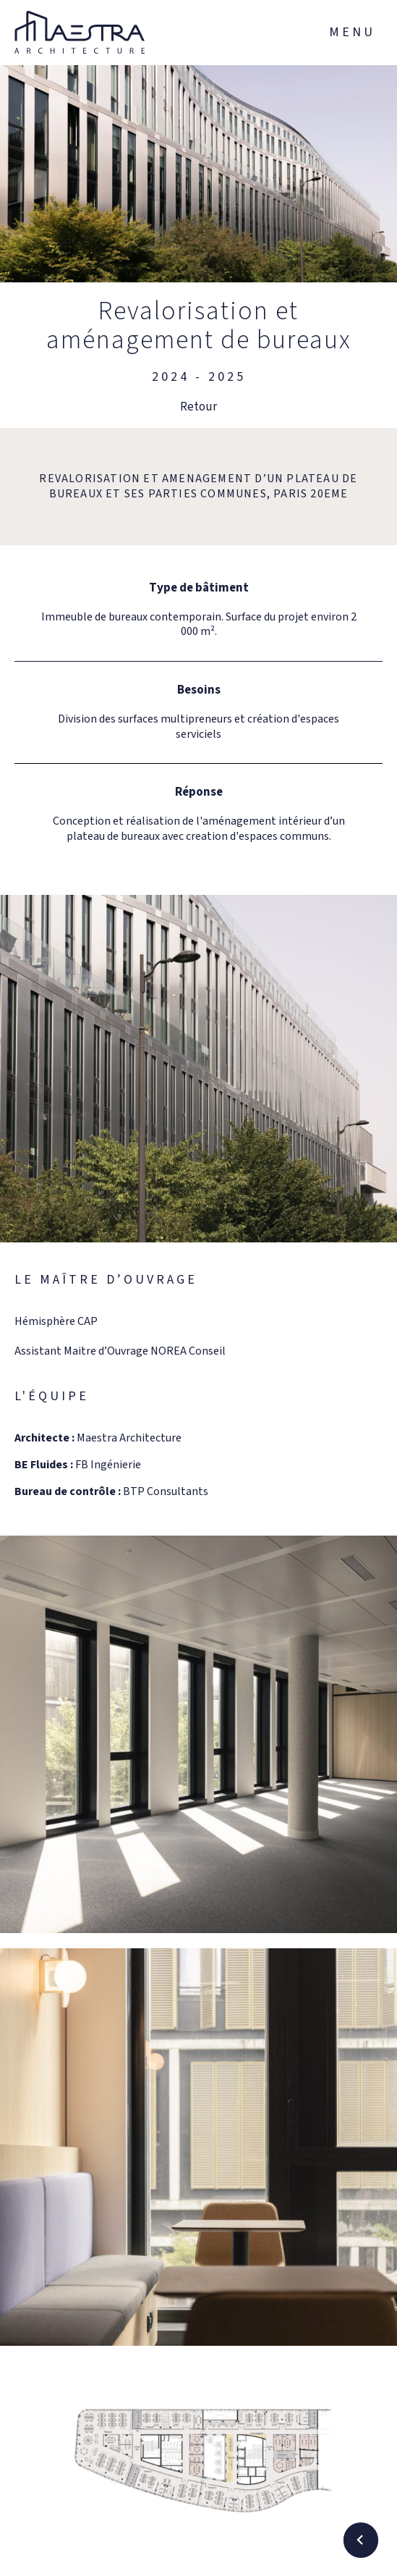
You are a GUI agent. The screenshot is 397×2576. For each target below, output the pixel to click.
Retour (198, 407)
